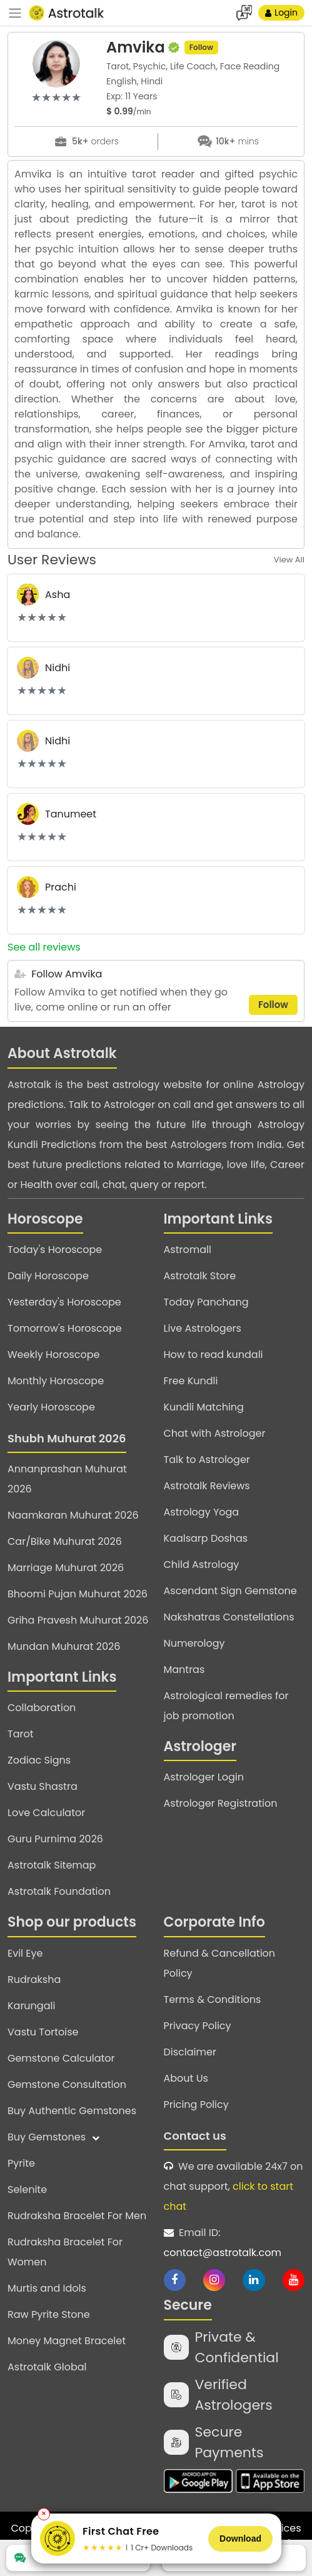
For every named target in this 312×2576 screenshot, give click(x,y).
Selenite (27, 2189)
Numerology (194, 1643)
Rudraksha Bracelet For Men (77, 2216)
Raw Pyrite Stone (49, 2314)
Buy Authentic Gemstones (72, 2111)
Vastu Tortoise (43, 2032)
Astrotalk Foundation (59, 1891)
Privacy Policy (197, 2026)
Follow (201, 47)
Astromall (187, 1249)
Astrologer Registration (221, 1803)
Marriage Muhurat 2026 (66, 1567)
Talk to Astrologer (207, 1459)
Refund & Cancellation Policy (220, 1963)
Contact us (195, 2136)
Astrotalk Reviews (207, 1486)
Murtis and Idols (47, 2288)
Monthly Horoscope (56, 1381)
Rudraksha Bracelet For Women (65, 2252)
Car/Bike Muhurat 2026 (65, 1541)
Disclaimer (190, 2052)
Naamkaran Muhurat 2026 (73, 1515)
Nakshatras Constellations (229, 1617)
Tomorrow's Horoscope (65, 1328)
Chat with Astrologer (215, 1433)
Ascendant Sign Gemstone (230, 1591)
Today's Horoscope (55, 1249)
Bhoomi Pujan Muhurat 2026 (78, 1594)
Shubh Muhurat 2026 (67, 1438)
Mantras (184, 1669)
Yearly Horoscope (51, 1407)
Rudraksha (34, 1979)
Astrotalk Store (200, 1276)
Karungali (31, 2006)
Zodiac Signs (39, 1760)
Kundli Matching (204, 1407)
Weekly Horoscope (53, 1354)
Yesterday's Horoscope (64, 1302)
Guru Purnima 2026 (55, 1839)
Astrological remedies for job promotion (226, 1706)
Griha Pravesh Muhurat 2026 (78, 1620)
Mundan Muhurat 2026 (64, 1646)
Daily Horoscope (48, 1276)
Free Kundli (191, 1381)
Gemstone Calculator (61, 2058)
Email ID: (234, 2244)
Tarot (21, 1734)
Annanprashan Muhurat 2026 (67, 1479)
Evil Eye (25, 1953)
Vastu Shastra (43, 1786)
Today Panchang (206, 1302)
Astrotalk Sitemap (52, 1865)
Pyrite (21, 2163)
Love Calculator (46, 1812)
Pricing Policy (196, 2104)
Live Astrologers (202, 1328)
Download (240, 2539)
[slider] (56, 97)
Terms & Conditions (212, 1999)
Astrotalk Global (47, 2367)
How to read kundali (213, 1354)
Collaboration (42, 1707)
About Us (186, 2078)
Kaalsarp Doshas (206, 1538)
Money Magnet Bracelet (67, 2341)
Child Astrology (201, 1564)
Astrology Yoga (201, 1512)
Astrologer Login (204, 1777)
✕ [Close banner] (43, 2513)
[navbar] (15, 13)
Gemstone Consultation (67, 2084)
